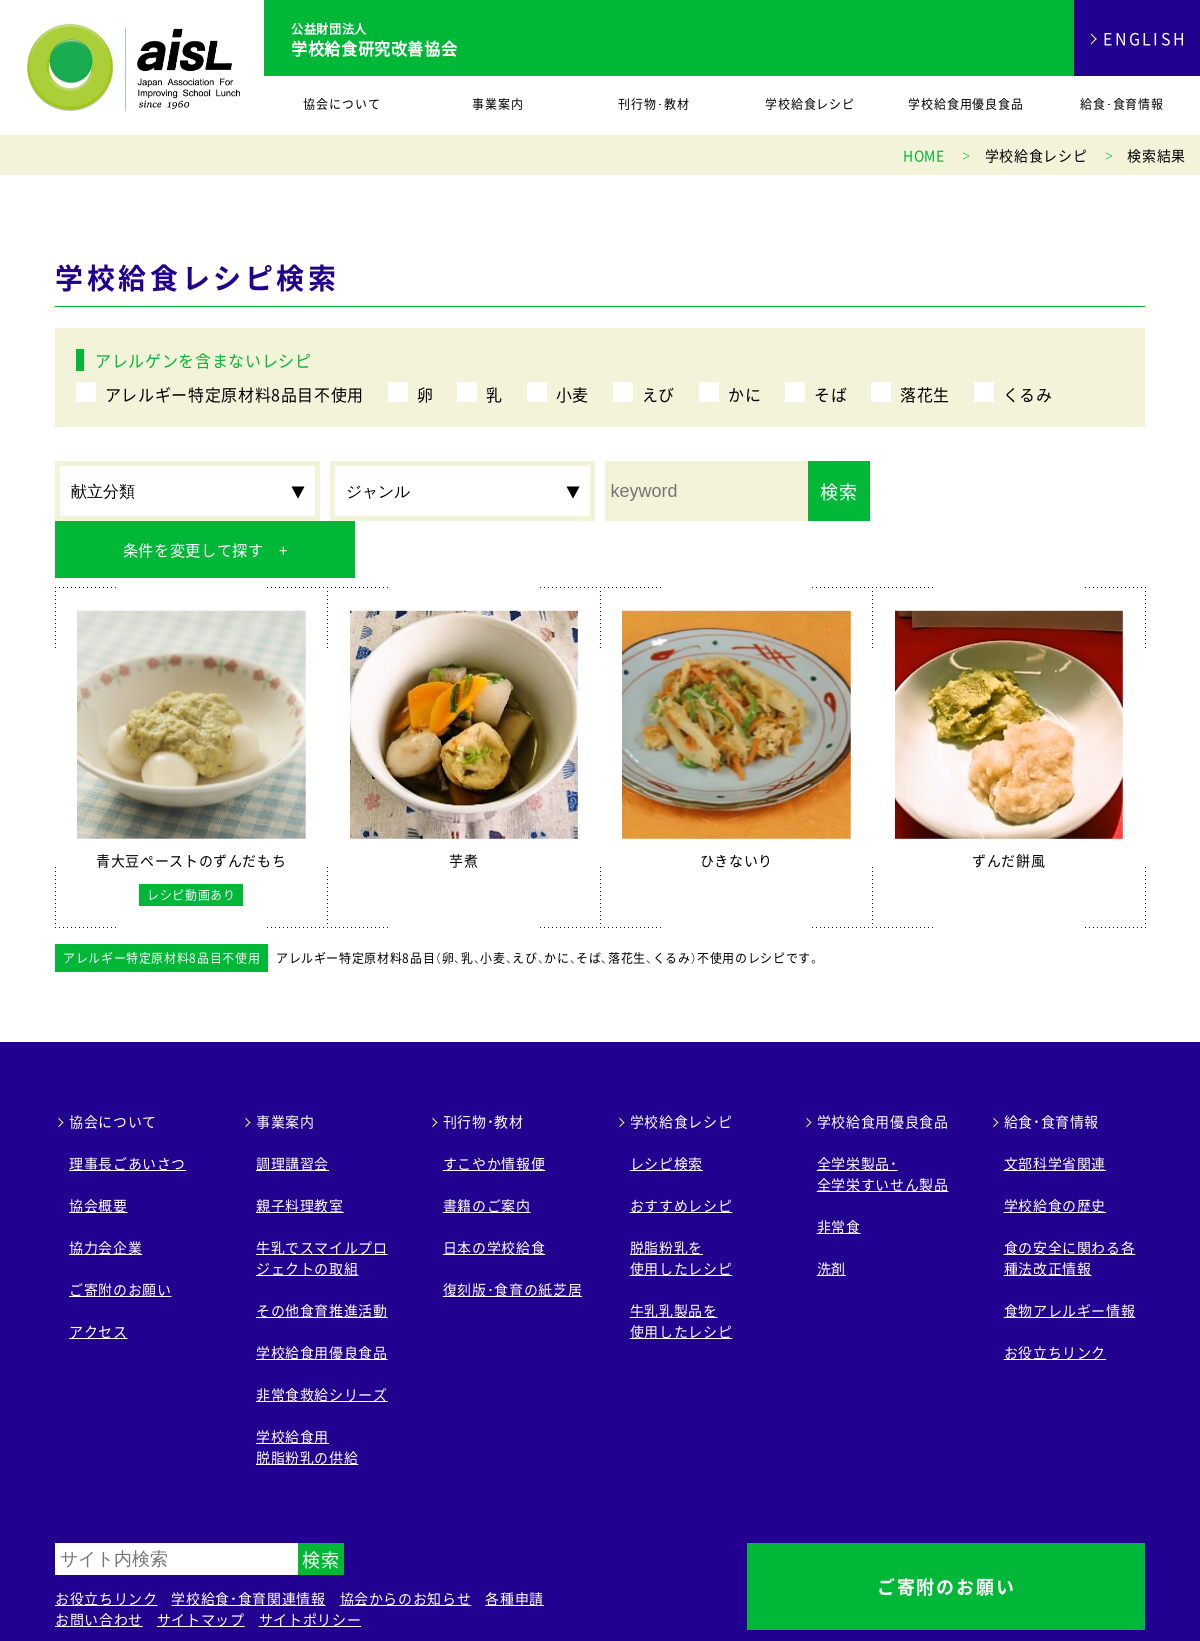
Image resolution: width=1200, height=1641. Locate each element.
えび (658, 394)
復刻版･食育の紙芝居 (512, 1232)
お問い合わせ (99, 1562)
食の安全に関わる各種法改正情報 (1070, 1200)
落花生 (925, 394)
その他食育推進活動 (322, 1253)
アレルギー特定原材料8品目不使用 (234, 394)
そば (830, 394)
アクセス (98, 1274)
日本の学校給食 (494, 1190)
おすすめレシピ (681, 1148)
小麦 (572, 394)
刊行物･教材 (654, 104)
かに (744, 394)
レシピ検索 (666, 1106)
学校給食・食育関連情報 (248, 1541)
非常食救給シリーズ (322, 1337)
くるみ (1028, 394)
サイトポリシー (310, 1562)
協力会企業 (105, 1190)
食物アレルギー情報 (1070, 1253)
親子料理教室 (300, 1148)
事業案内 (498, 104)
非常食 (839, 1169)
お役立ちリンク (1055, 1295)
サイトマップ (201, 1562)
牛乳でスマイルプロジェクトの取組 (322, 1200)
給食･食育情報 (1122, 104)
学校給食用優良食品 (966, 104)
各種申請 (514, 1541)
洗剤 (831, 1211)
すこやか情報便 (494, 1106)
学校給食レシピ (810, 104)
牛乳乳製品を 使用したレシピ (681, 1263)
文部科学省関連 (1055, 1106)
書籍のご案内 (487, 1148)
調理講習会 (292, 1106)
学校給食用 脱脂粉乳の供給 (307, 1389)
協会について (342, 104)
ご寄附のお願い (120, 1232)
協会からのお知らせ (406, 1541)
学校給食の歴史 (1055, 1148)
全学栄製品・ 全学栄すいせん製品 (883, 1116)
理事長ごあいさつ (127, 1106)
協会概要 (98, 1148)
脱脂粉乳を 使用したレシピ (681, 1200)
